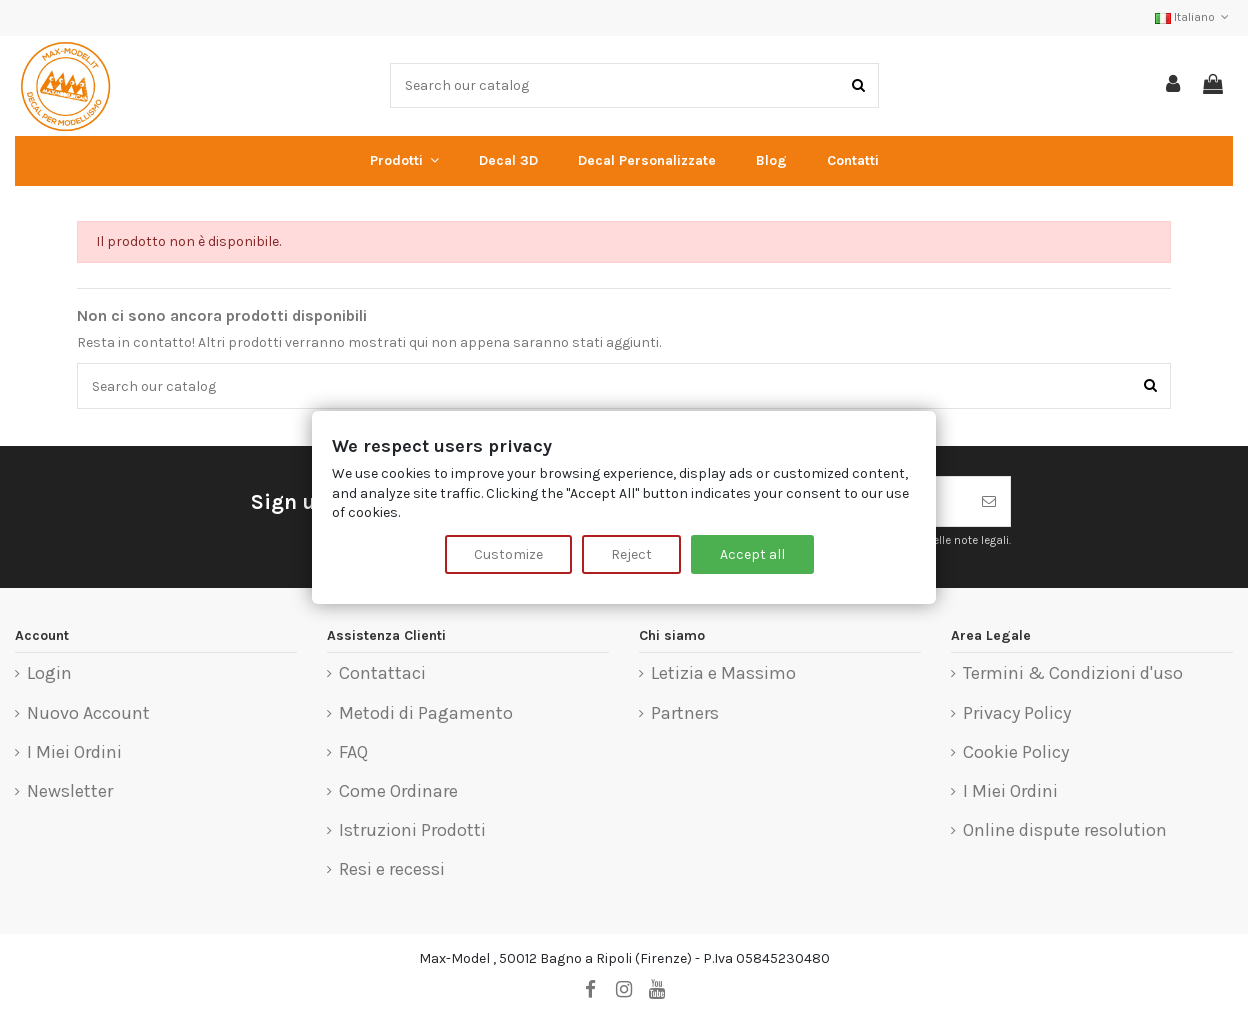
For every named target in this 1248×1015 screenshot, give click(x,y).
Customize (508, 554)
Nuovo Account (88, 714)
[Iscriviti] (989, 501)
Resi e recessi (392, 870)
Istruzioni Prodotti (412, 831)
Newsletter (70, 792)
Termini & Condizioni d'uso (1073, 674)
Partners (685, 714)
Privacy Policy (1017, 714)
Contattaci (382, 674)
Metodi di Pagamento (426, 714)
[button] (404, 161)
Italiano (1194, 17)
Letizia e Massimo (723, 674)
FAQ (353, 753)
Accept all (752, 554)
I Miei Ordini (74, 753)
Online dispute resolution (1065, 831)
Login (49, 674)
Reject (631, 554)
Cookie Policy (1016, 753)
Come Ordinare (398, 792)
